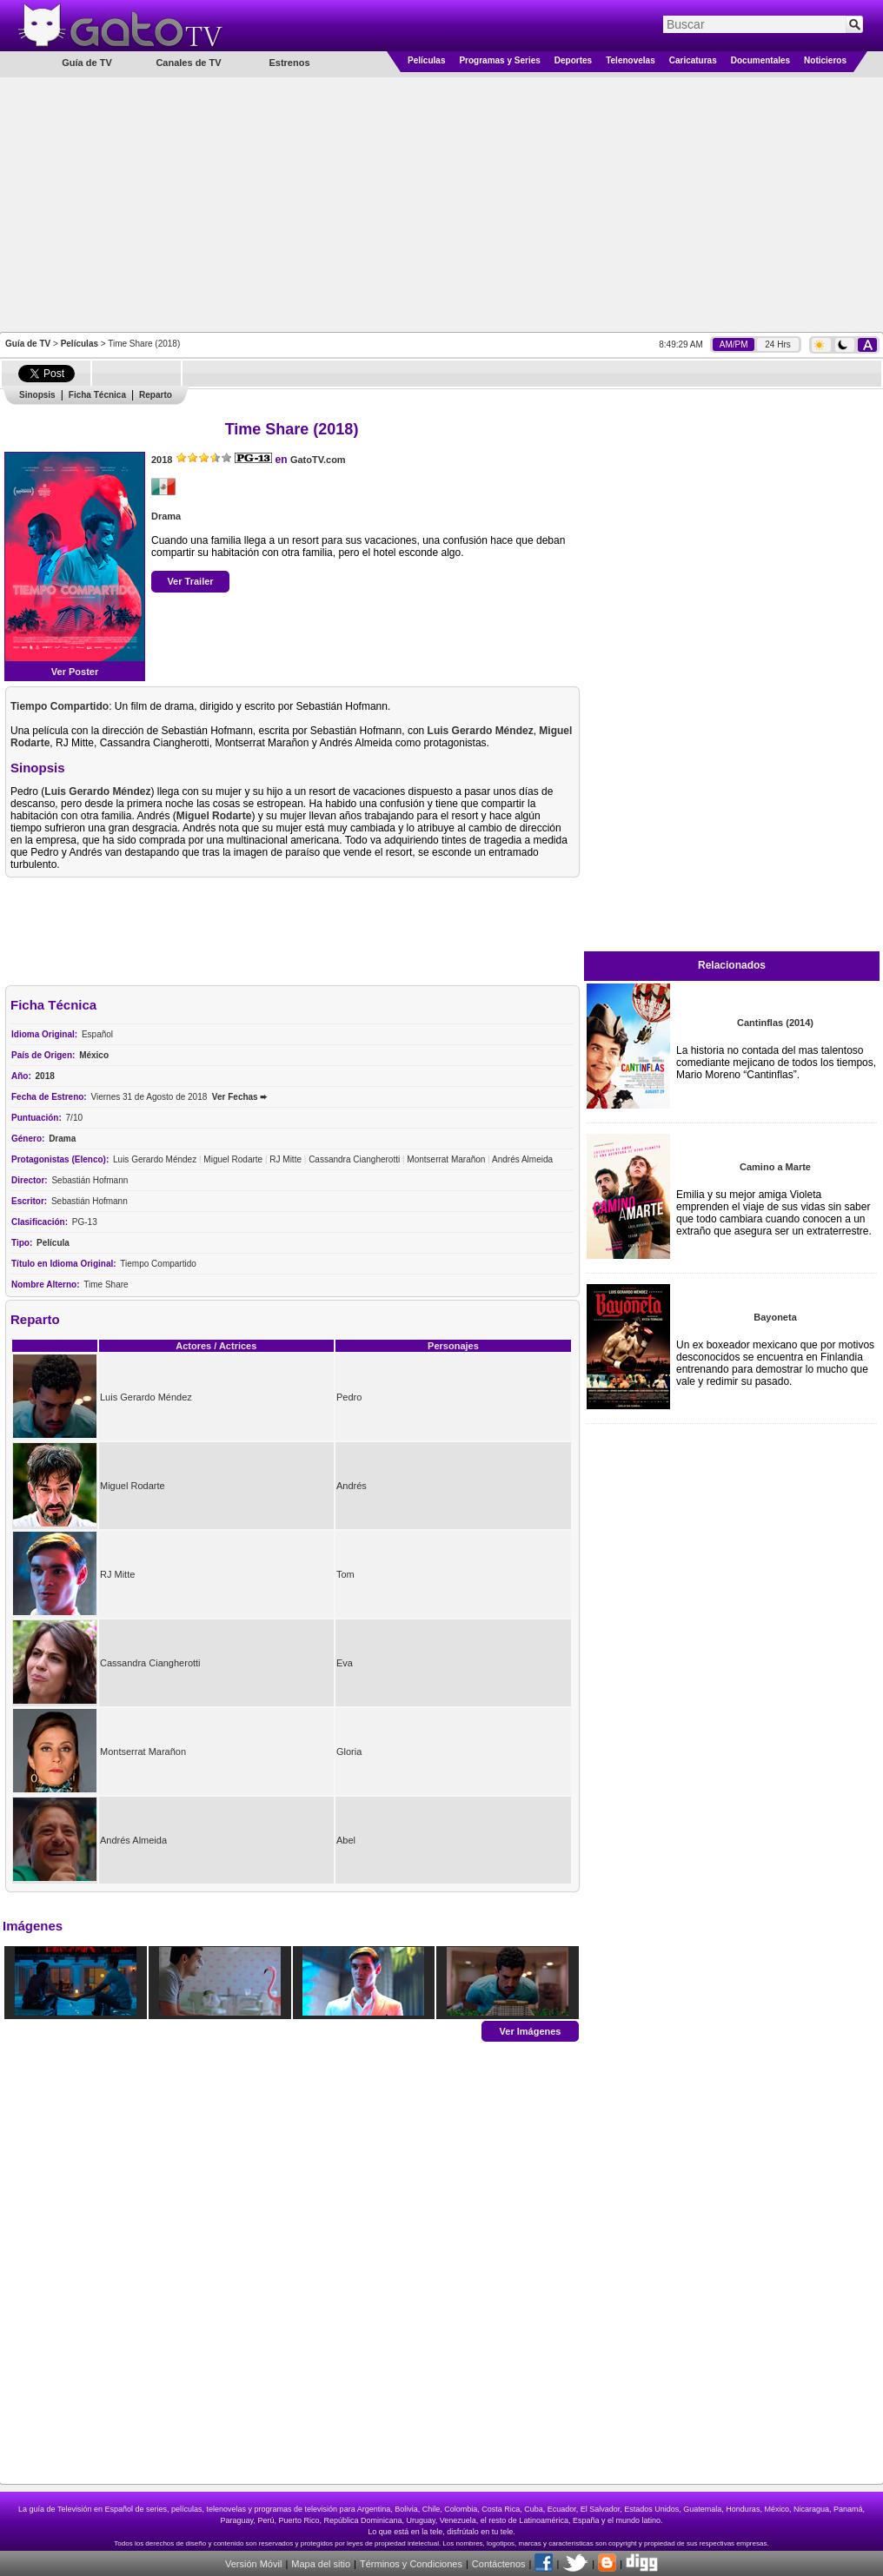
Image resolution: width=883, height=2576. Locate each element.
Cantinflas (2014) (775, 1022)
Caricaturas (693, 60)
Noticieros (825, 60)
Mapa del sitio (320, 2564)
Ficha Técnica (97, 395)
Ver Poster (74, 671)
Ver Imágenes (530, 2030)
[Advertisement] (442, 203)
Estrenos (289, 62)
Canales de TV (188, 62)
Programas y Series (499, 60)
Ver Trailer (190, 581)
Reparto (155, 395)
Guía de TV (27, 343)
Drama (166, 516)
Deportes (573, 60)
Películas (426, 60)
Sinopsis (37, 395)
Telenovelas (630, 60)
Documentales (760, 60)
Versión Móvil (253, 2564)
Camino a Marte (775, 1167)
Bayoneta (775, 1317)
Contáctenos (499, 2564)
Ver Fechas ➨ (240, 1097)
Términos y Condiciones (411, 2564)
